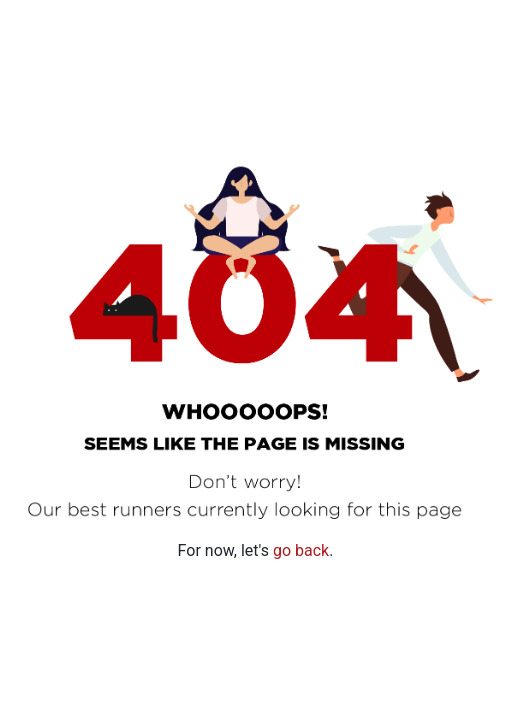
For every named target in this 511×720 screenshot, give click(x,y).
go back (301, 551)
